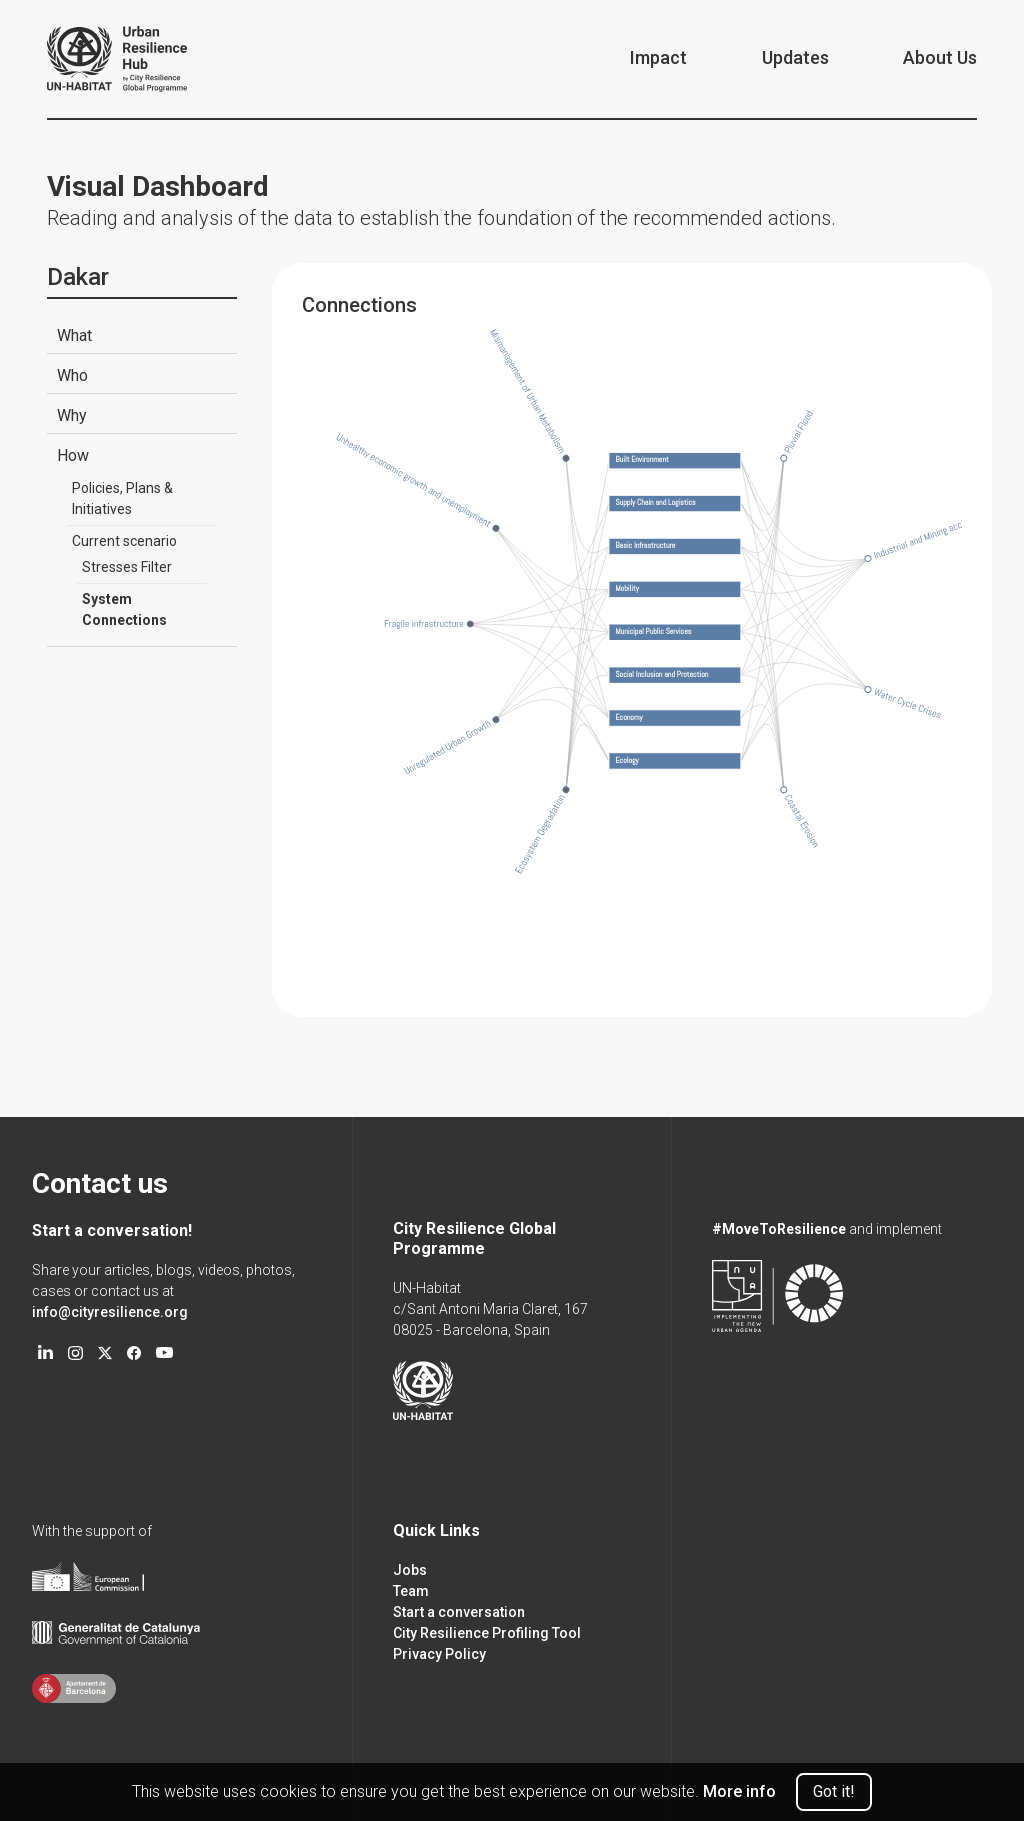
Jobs (410, 1570)
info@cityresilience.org (110, 1312)
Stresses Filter (127, 567)
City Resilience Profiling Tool (487, 1633)
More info (739, 1791)
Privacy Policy (439, 1654)
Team (411, 1591)
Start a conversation (459, 1612)
